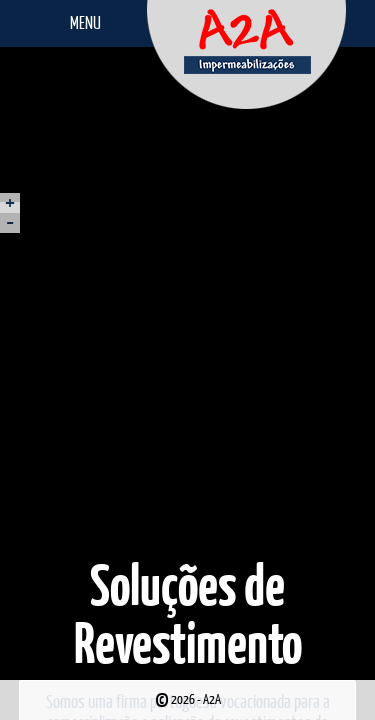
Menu (85, 22)
